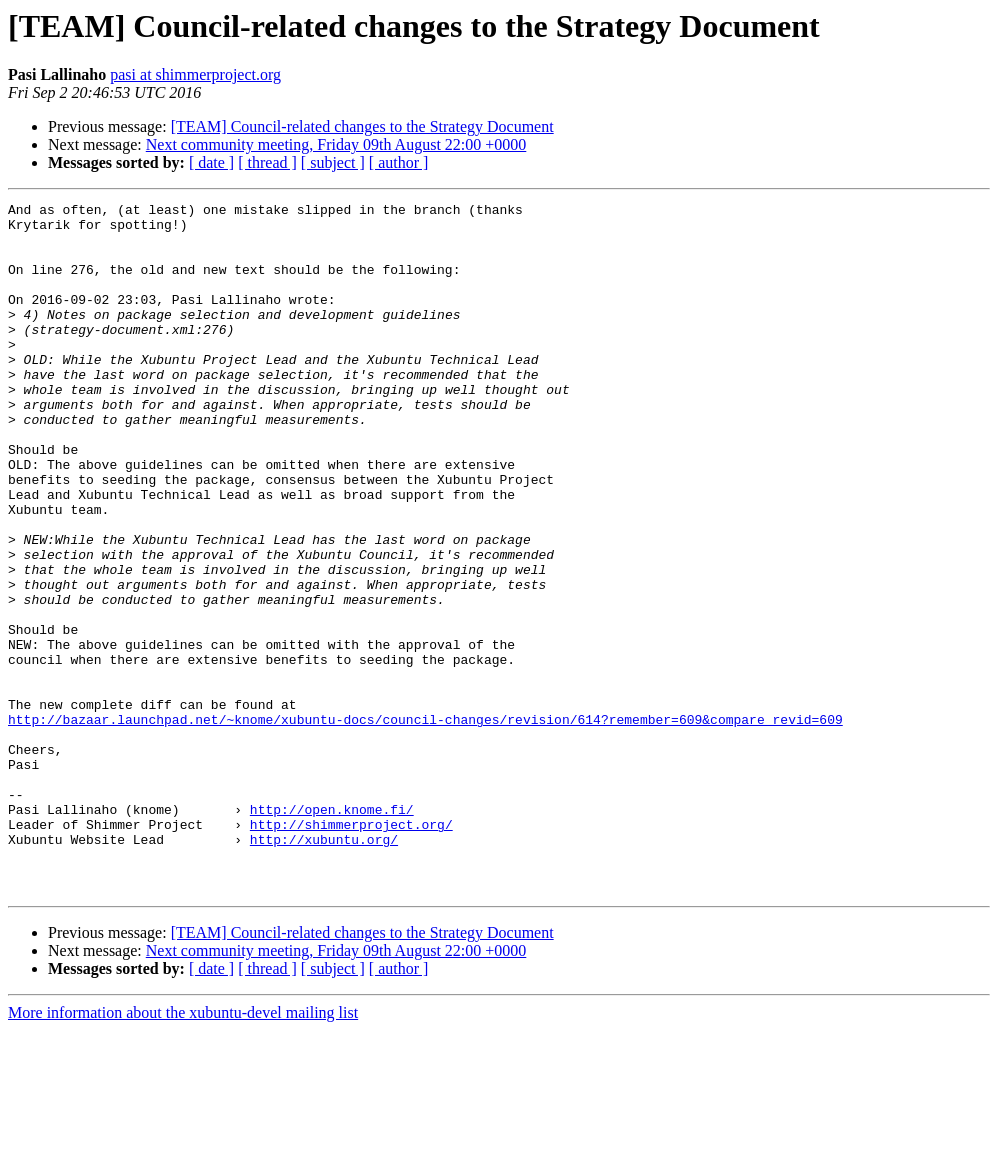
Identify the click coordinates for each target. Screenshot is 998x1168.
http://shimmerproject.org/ (351, 950)
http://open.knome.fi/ (332, 932)
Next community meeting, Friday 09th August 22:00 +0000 (336, 144)
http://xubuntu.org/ (324, 968)
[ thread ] (267, 162)
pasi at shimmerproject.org (195, 74)
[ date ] (211, 162)
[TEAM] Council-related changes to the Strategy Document (362, 126)
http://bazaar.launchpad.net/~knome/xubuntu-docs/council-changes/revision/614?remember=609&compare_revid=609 (425, 824)
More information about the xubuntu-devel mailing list (183, 1150)
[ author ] (399, 162)
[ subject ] (333, 162)
